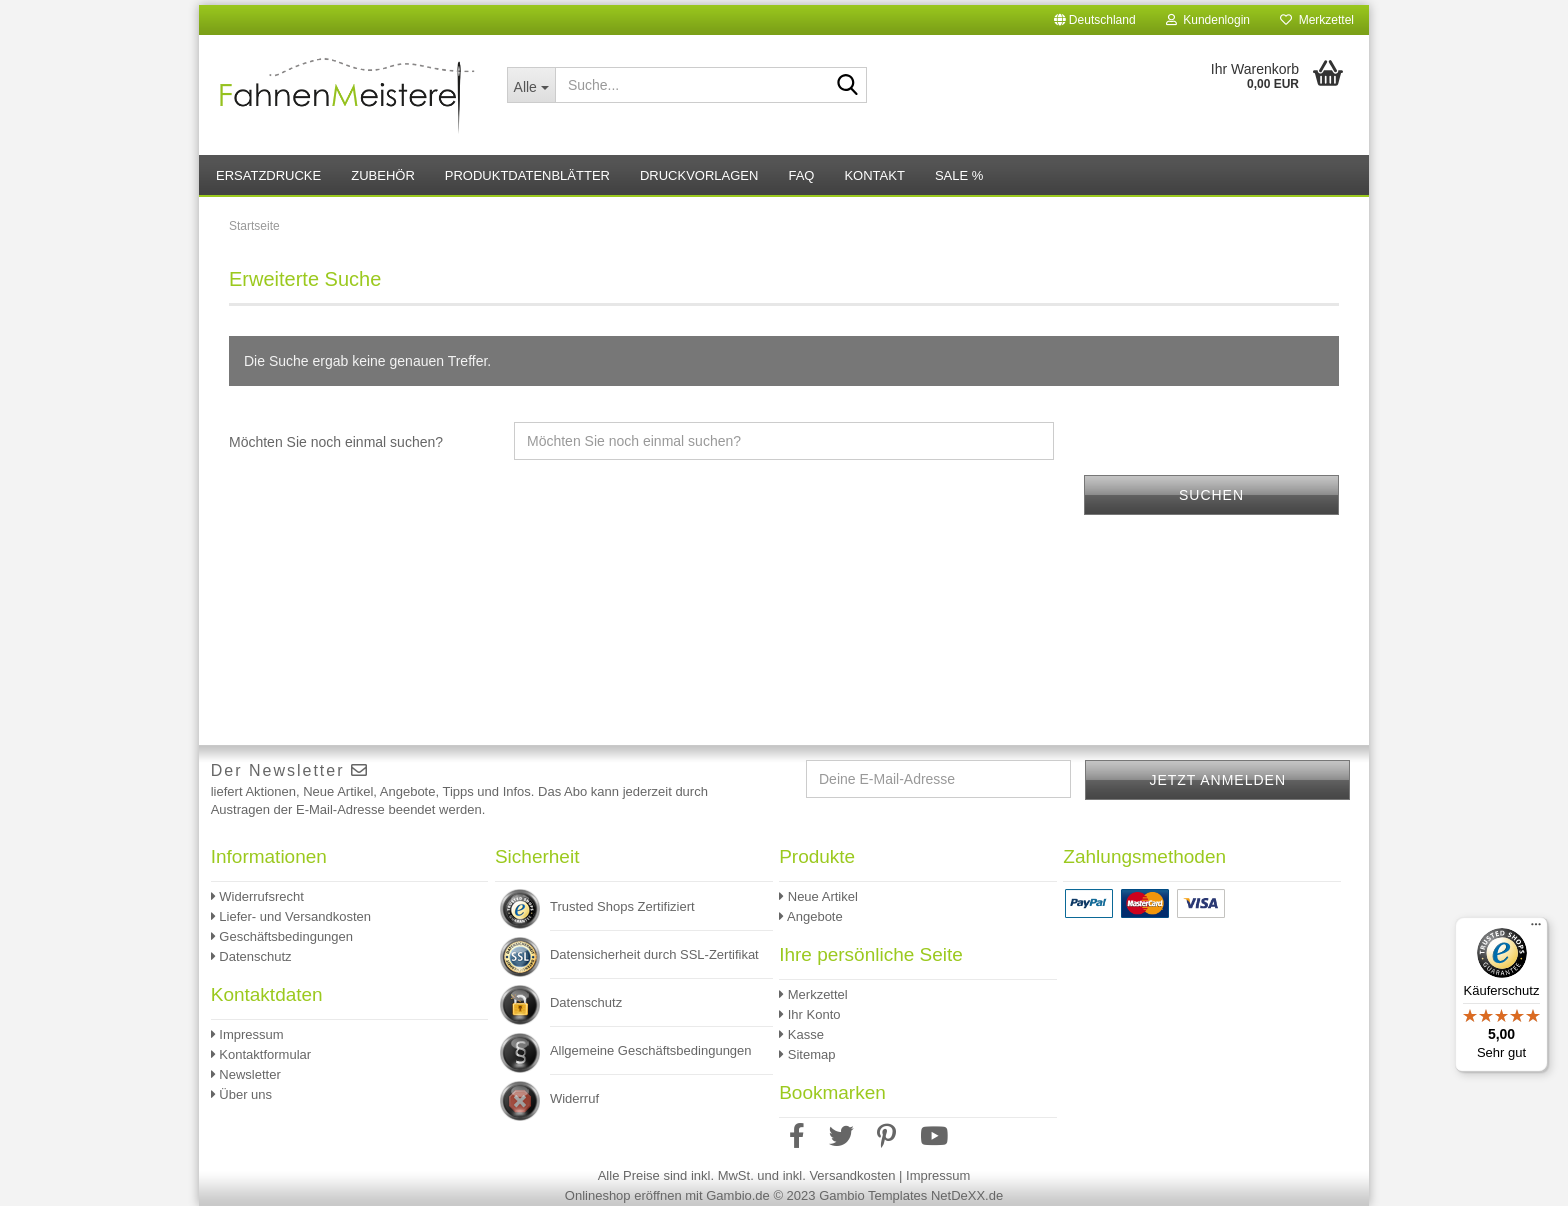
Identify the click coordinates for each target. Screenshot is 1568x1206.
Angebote (811, 916)
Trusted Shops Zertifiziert (622, 906)
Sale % (959, 175)
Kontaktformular (261, 1054)
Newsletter (246, 1074)
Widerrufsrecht (257, 896)
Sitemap (807, 1054)
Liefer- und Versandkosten (291, 916)
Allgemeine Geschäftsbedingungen (651, 1050)
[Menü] (1536, 929)
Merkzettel (1317, 20)
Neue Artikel (818, 896)
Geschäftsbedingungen (282, 936)
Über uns (241, 1094)
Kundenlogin (1208, 20)
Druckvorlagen (699, 175)
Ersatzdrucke (268, 175)
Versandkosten (852, 1175)
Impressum (247, 1034)
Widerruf (574, 1098)
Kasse (801, 1034)
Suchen (1211, 495)
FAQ (801, 175)
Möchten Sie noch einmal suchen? (336, 442)
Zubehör (383, 175)
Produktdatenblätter (527, 175)
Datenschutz (251, 956)
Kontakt (874, 175)
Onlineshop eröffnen (623, 1195)
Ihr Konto (809, 1014)
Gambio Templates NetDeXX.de (911, 1195)
